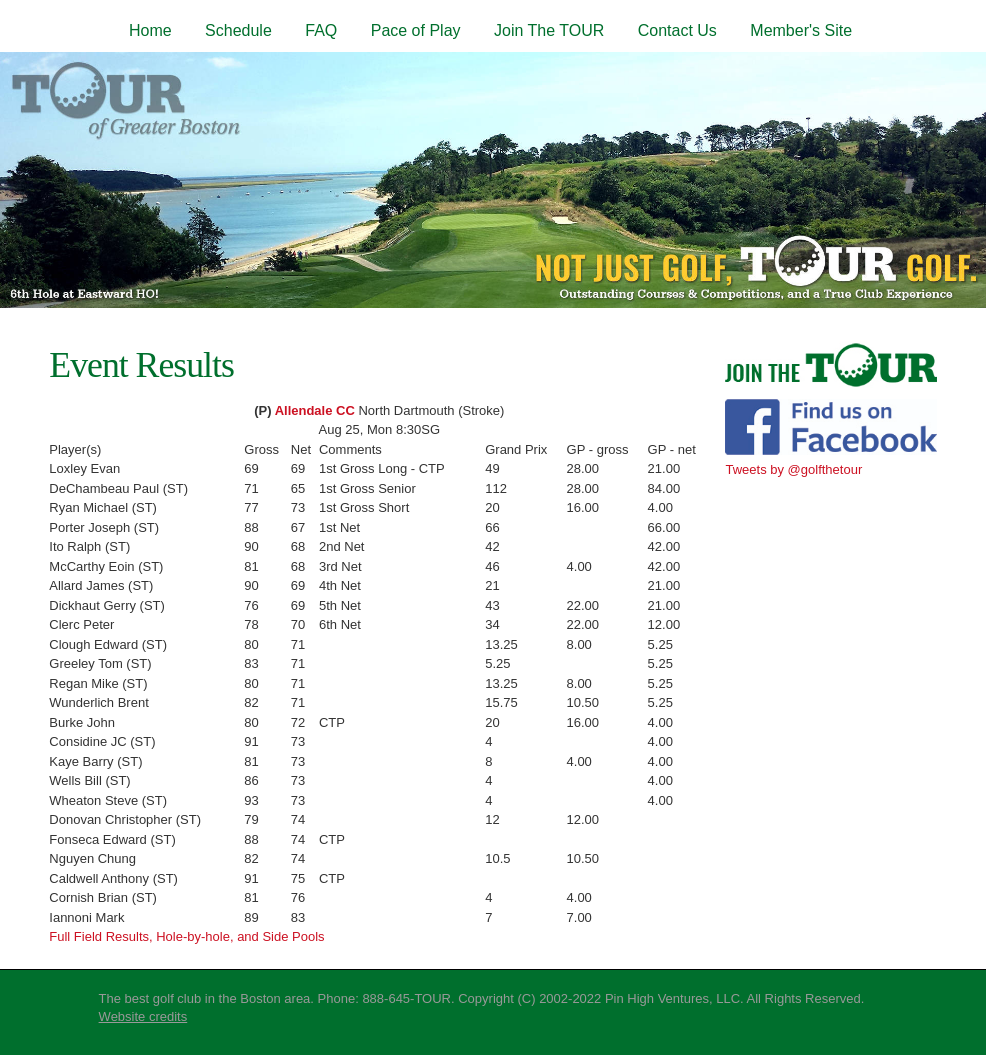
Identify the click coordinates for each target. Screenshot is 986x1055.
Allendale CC (315, 410)
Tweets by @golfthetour (793, 469)
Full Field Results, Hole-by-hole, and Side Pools (186, 936)
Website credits (143, 1016)
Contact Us (677, 30)
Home (150, 30)
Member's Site (801, 30)
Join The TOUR (549, 30)
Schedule (238, 30)
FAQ (321, 30)
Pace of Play (416, 30)
